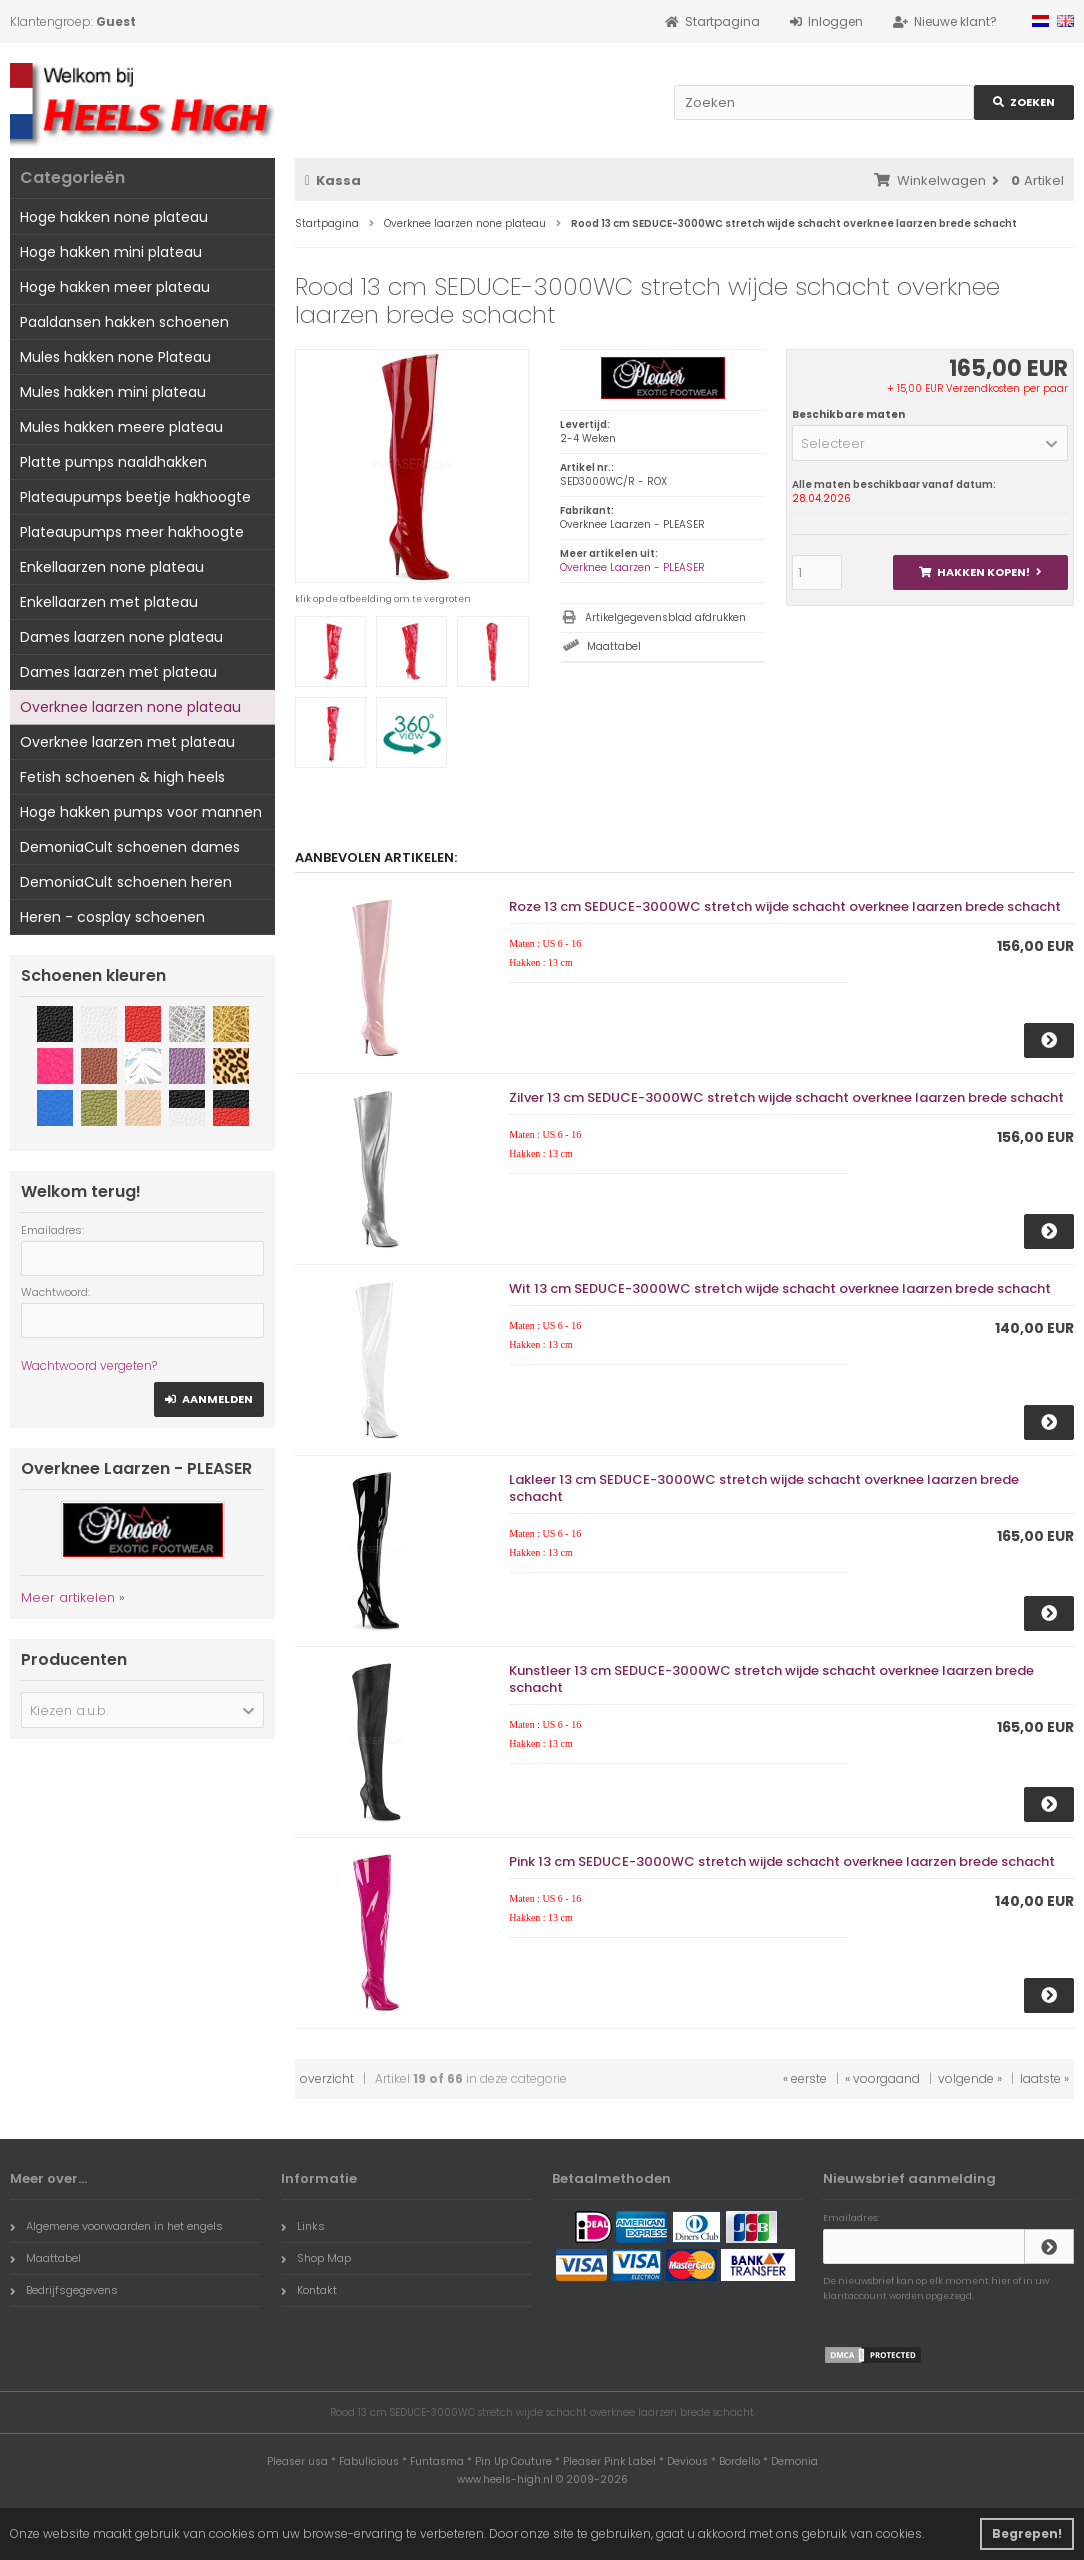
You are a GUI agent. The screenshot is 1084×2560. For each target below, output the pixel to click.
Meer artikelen (68, 1597)
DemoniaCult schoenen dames (130, 847)
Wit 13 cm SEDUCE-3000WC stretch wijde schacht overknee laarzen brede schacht (780, 1288)
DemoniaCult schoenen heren (126, 882)
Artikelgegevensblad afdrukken (665, 617)
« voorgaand (882, 2078)
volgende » (970, 2078)
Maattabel (614, 646)
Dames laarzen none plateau (121, 637)
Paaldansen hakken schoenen (124, 322)
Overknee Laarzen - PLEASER (632, 567)
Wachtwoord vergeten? (89, 1365)
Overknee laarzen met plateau (127, 742)
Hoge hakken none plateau (114, 217)
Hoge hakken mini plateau (111, 252)
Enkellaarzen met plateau (109, 602)
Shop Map (316, 2258)
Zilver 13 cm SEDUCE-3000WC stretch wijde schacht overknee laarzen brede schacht (786, 1097)
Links (303, 2226)
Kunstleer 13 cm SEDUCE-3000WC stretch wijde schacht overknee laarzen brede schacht (771, 1679)
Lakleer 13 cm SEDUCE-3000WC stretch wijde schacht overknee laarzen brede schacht (764, 1488)
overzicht (327, 2078)
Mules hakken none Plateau (115, 357)
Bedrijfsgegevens (64, 2290)
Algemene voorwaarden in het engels (116, 2226)
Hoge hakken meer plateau (115, 287)
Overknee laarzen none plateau (130, 707)
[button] (930, 443)
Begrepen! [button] (1027, 2533)
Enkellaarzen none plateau (112, 567)
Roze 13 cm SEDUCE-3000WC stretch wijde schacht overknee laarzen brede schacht (785, 906)
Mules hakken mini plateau (113, 392)
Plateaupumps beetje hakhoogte (135, 497)
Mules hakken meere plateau (121, 427)
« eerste (805, 2078)
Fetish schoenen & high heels (122, 777)
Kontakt (309, 2290)
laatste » (1044, 2078)
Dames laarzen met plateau (118, 672)
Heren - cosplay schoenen (112, 917)
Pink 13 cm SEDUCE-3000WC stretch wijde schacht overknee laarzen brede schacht (782, 1861)
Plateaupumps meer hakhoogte (132, 532)
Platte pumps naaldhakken (113, 462)
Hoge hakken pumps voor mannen (141, 812)
